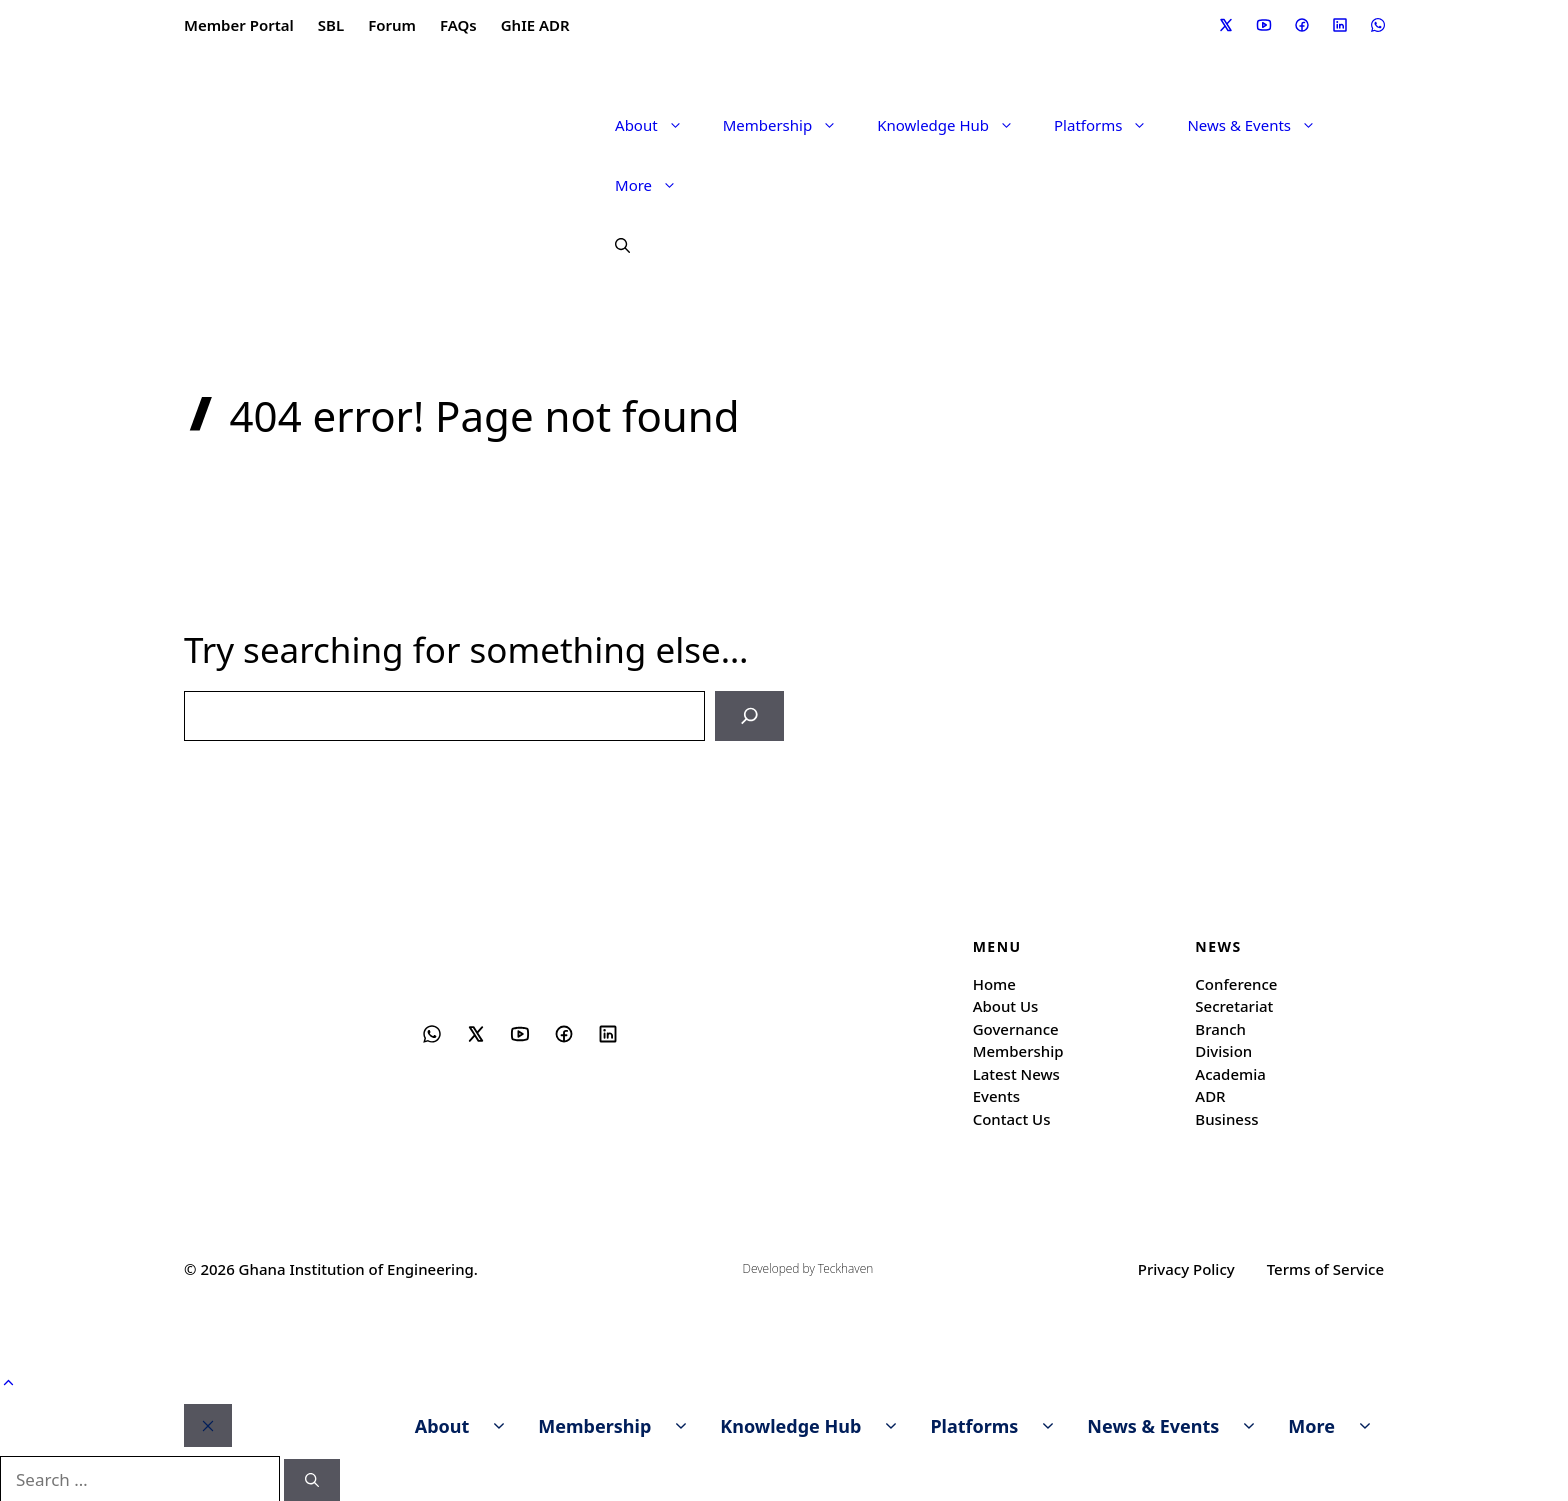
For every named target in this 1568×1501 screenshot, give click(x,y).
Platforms (1110, 125)
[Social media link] (1225, 25)
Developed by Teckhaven (808, 1267)
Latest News (1016, 1072)
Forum (392, 25)
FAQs (458, 25)
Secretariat (1234, 1004)
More (656, 185)
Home (994, 982)
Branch (1220, 1027)
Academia (1230, 1072)
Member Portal (239, 25)
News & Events (1261, 125)
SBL (331, 25)
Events (996, 1094)
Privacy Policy (1186, 1267)
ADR (1210, 1094)
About (659, 125)
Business (1226, 1117)
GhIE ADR (535, 25)
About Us (1006, 1004)
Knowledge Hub (955, 125)
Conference (1236, 982)
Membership (790, 125)
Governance (1016, 1027)
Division (1223, 1049)
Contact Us (1012, 1117)
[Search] (752, 715)
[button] (612, 245)
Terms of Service (1325, 1267)
